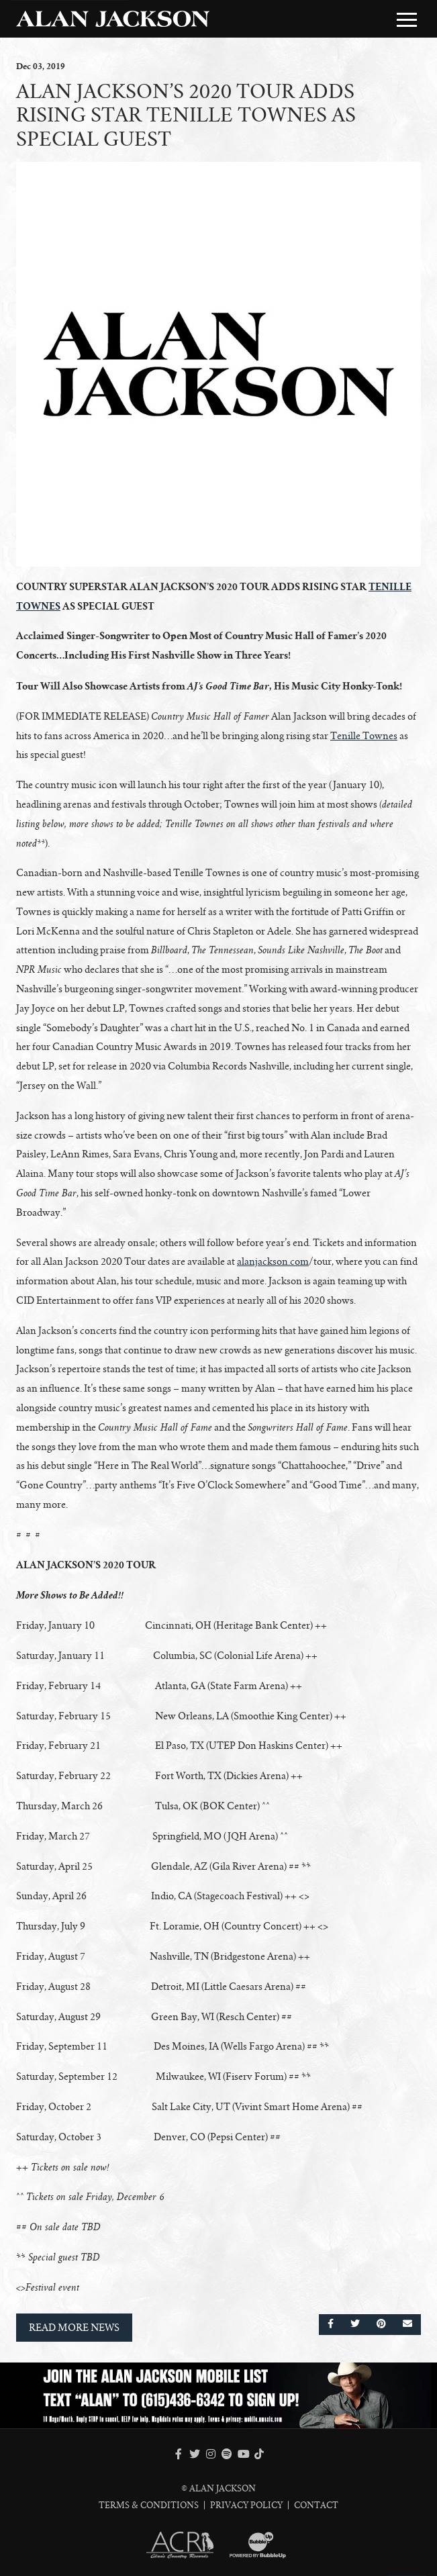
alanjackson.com (273, 1261)
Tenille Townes (363, 735)
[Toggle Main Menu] (407, 19)
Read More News (74, 2327)
